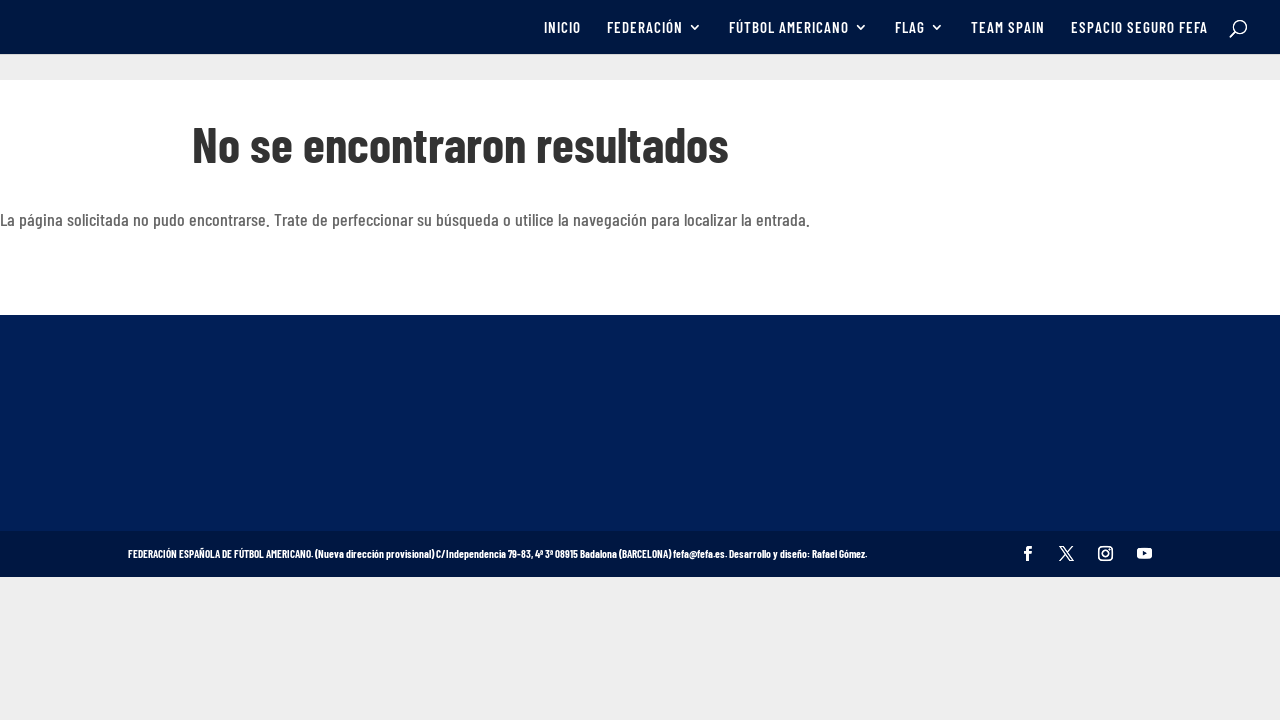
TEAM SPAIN (1008, 28)
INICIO (562, 28)
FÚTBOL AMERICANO (789, 28)
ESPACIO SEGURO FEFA (1139, 28)
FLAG (910, 28)
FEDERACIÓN (645, 28)
